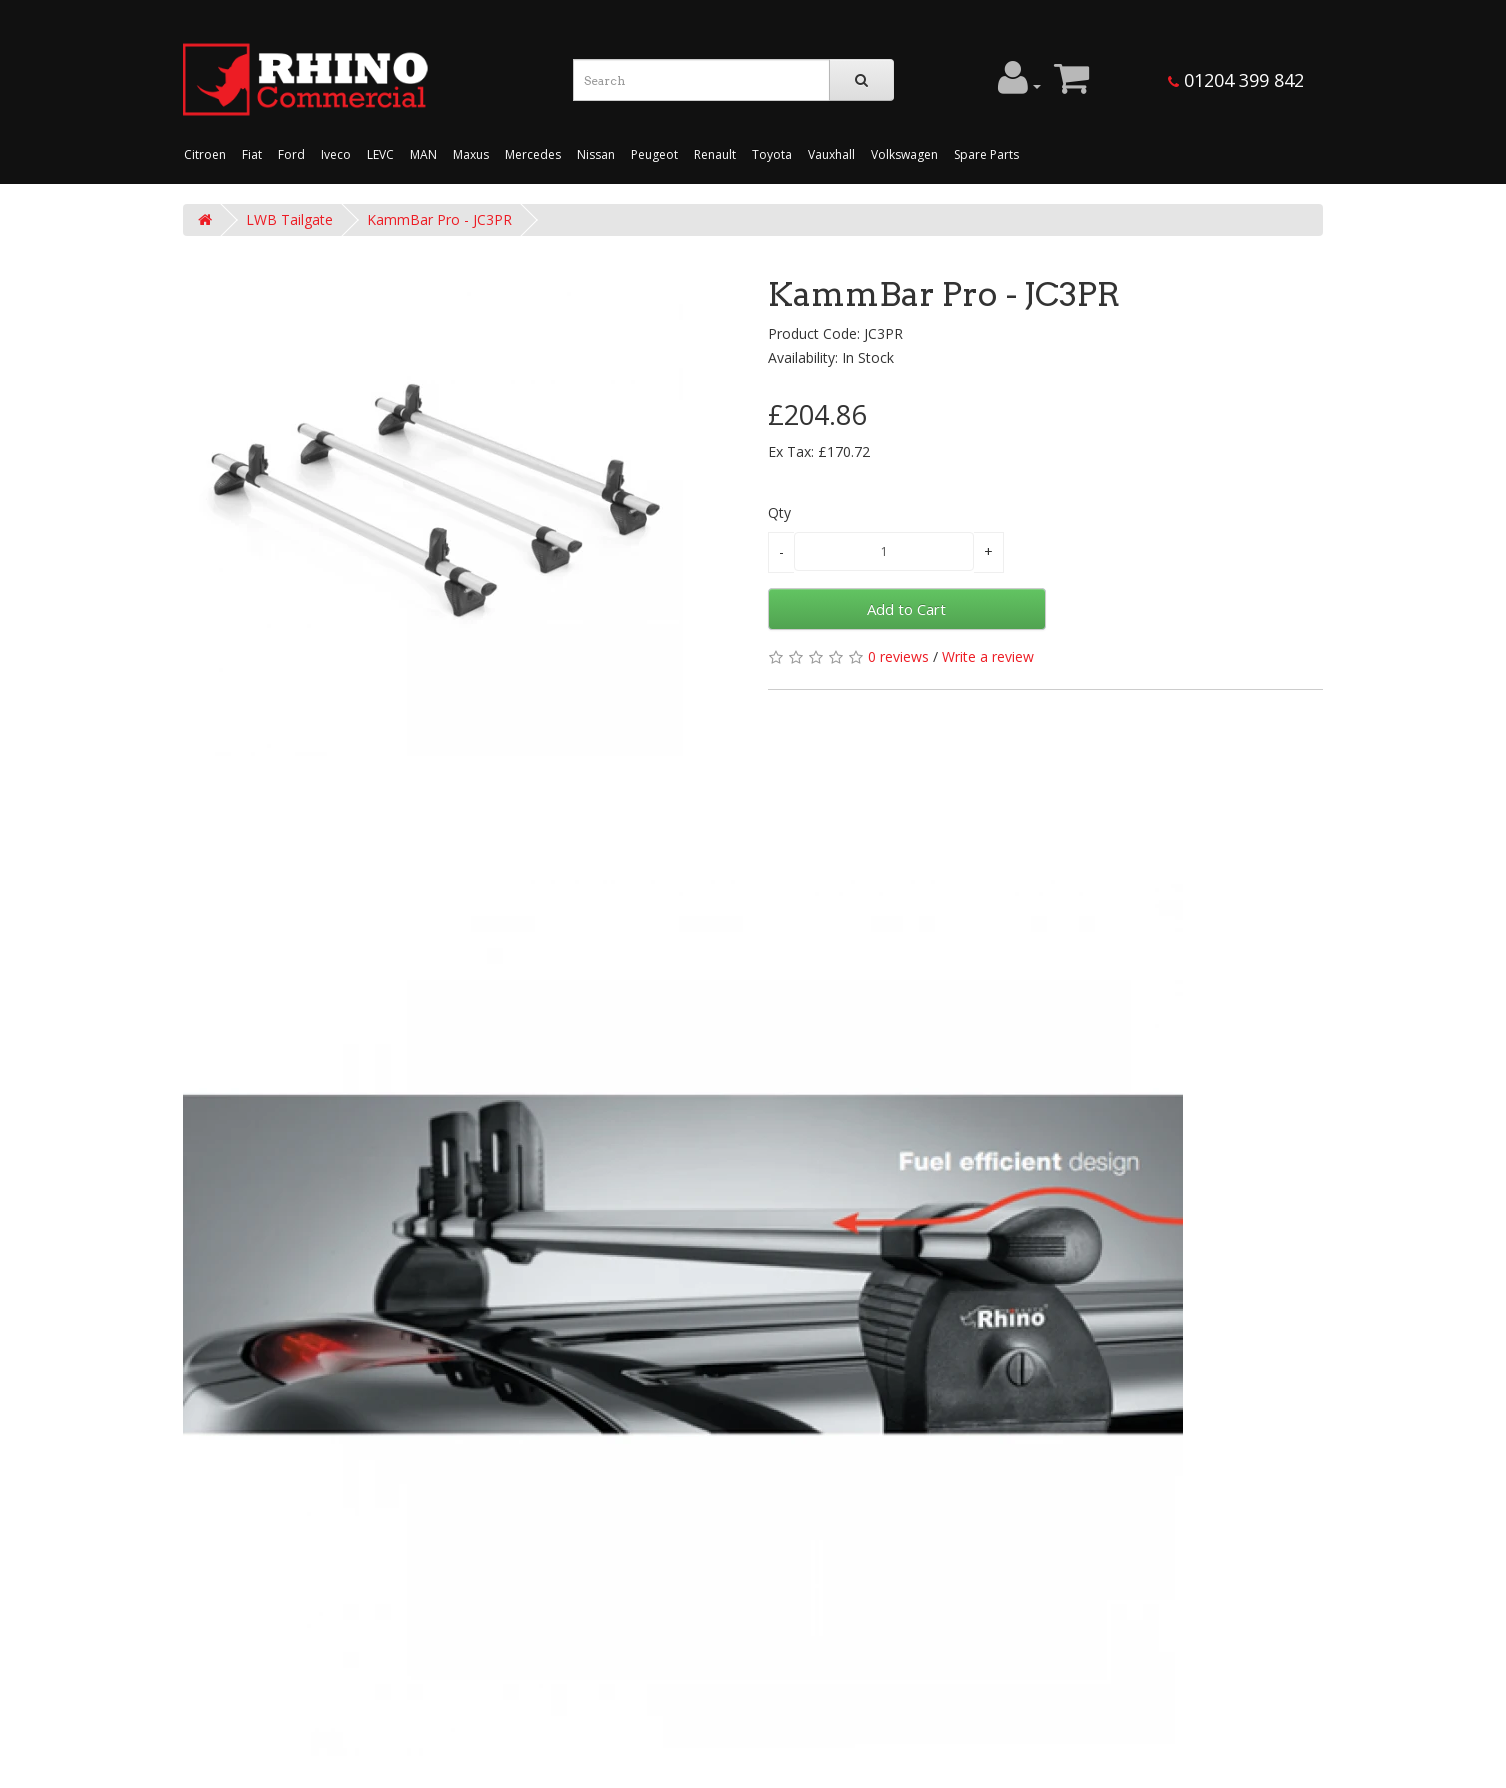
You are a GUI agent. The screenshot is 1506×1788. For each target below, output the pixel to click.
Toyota (772, 154)
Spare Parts (986, 154)
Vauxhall (831, 154)
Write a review (988, 656)
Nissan (596, 154)
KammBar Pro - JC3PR (439, 219)
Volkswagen (904, 154)
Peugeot (654, 154)
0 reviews (898, 656)
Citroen (205, 154)
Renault (715, 154)
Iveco (336, 154)
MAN (423, 154)
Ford (291, 154)
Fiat (252, 154)
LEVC (380, 154)
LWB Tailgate (289, 219)
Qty (779, 512)
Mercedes (533, 154)
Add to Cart (906, 609)
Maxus (471, 154)
